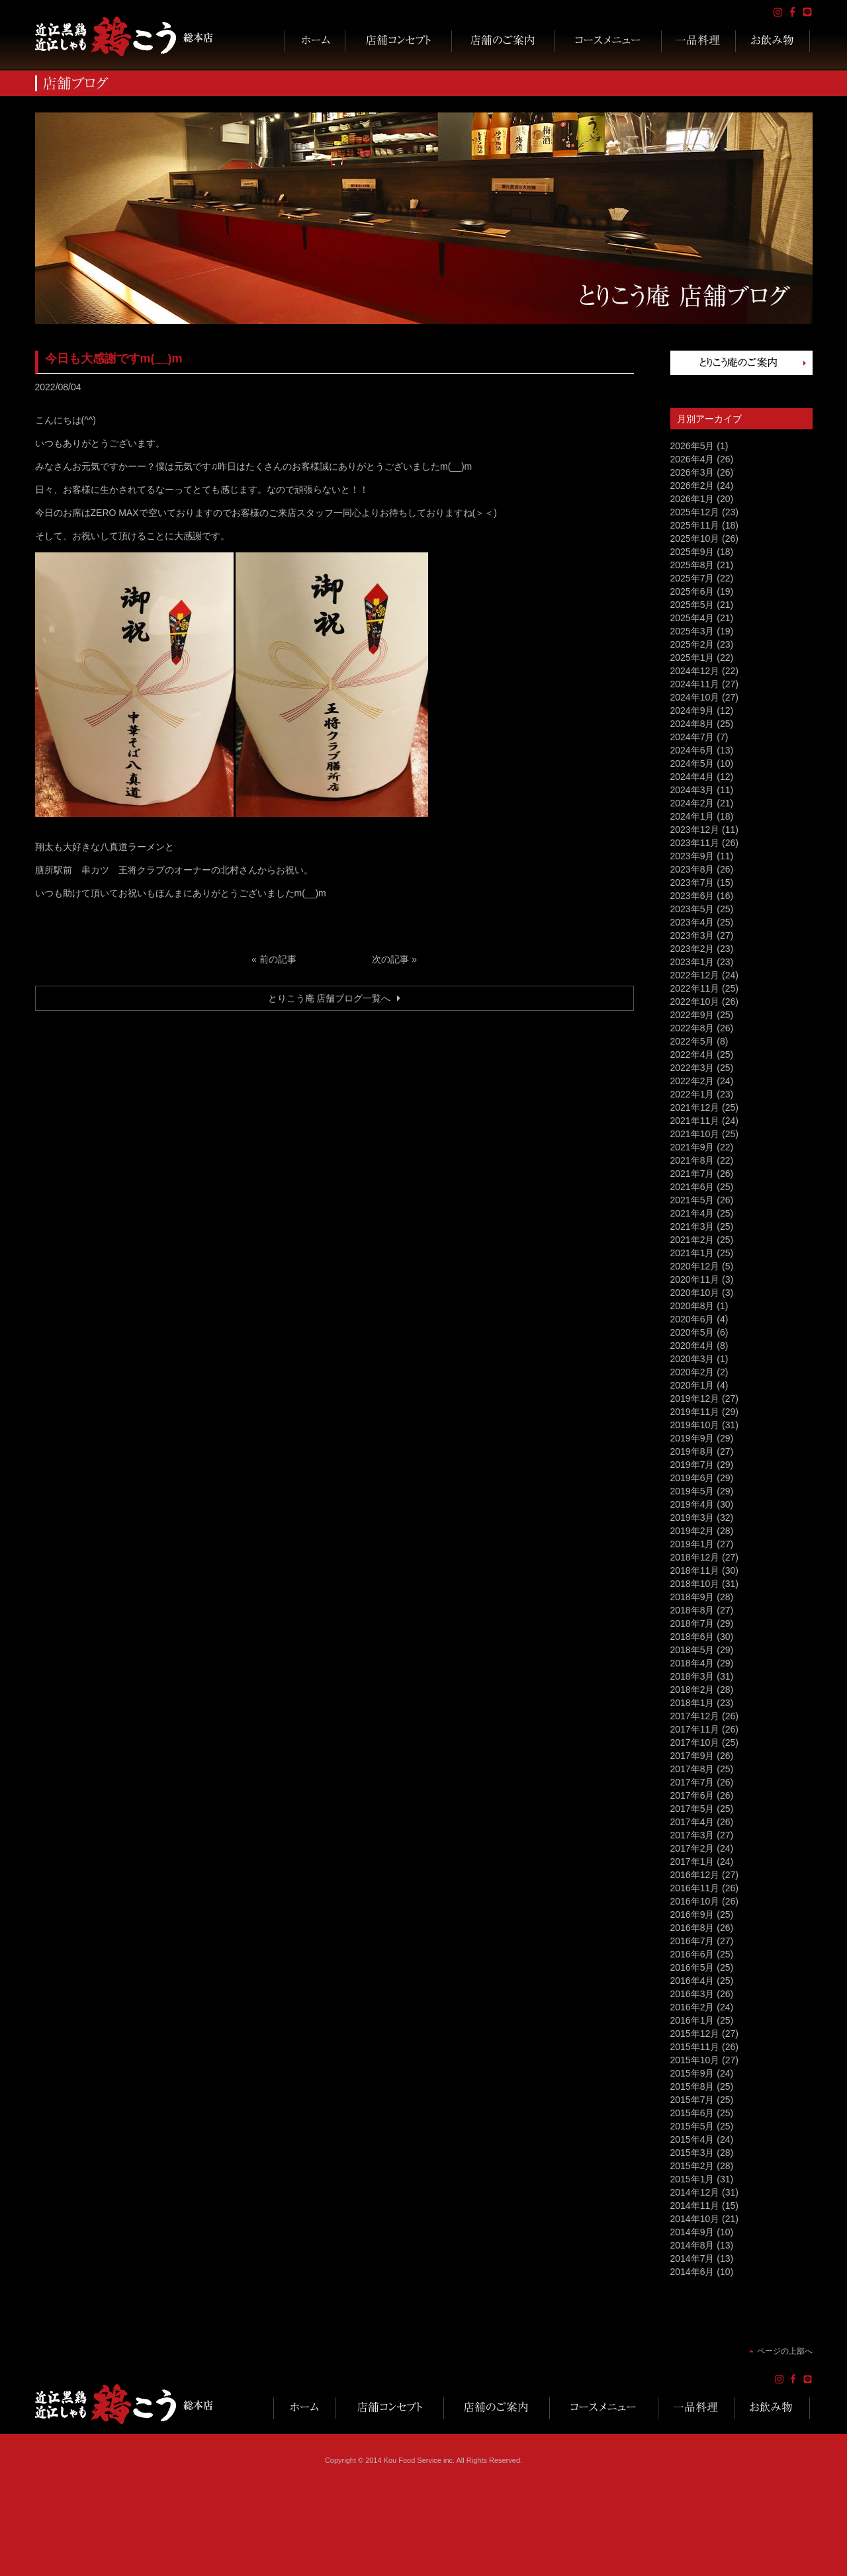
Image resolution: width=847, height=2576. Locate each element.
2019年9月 (692, 1438)
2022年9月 (692, 1014)
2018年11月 (695, 1570)
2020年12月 (695, 1266)
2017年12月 (695, 1716)
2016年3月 (692, 1994)
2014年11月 (695, 2205)
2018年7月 (692, 1623)
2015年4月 (692, 2139)
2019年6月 (692, 1478)
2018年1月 (692, 1702)
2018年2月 (692, 1689)
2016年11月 (695, 1888)
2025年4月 (692, 618)
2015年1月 (692, 2179)
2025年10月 (695, 538)
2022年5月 (692, 1041)
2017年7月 (692, 1782)
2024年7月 (692, 737)
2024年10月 (695, 697)
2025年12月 (695, 512)
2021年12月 (695, 1107)
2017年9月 (692, 1755)
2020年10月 (695, 1292)
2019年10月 (695, 1425)
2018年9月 (692, 1597)
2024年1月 (692, 816)
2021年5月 (692, 1200)
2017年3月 (692, 1835)
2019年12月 (695, 1398)
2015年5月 (692, 2126)
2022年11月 (695, 988)
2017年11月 (695, 1729)
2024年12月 (695, 670)
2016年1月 (692, 2020)
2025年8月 (692, 565)
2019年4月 (692, 1504)
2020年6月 (692, 1319)
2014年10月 (695, 2218)
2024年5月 (692, 763)
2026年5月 (692, 446)
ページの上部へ (785, 2351)
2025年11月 (695, 525)
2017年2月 (692, 1848)
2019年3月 (692, 1517)
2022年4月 (692, 1054)
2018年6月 (692, 1636)
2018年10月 (695, 1583)
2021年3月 (692, 1226)
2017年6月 (692, 1795)
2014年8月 (692, 2245)
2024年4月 (692, 776)
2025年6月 (692, 591)
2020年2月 (692, 1372)
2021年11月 (695, 1120)
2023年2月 (692, 948)
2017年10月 (695, 1742)
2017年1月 (692, 1861)
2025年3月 (692, 631)
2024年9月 (692, 710)
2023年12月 (695, 829)
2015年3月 (692, 2152)
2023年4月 (692, 922)
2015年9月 (692, 2073)
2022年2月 (692, 1081)
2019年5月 (692, 1491)
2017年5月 (692, 1808)
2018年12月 (695, 1557)
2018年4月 (692, 1663)
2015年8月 (692, 2086)
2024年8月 (692, 723)
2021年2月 (692, 1239)
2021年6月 (692, 1186)
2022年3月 (692, 1067)
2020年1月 (692, 1385)
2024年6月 (692, 750)
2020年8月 (692, 1306)
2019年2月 (692, 1530)
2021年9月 (692, 1147)
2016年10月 (695, 1901)
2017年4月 (692, 1822)
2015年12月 (695, 2033)
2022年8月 (692, 1028)
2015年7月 (692, 2099)
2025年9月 (692, 551)
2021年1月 (692, 1253)
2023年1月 (692, 962)
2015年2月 (692, 2166)
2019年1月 (692, 1544)
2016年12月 (695, 1874)
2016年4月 (692, 1980)
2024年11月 (695, 684)
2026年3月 (692, 472)
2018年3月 (692, 1676)
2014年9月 (692, 2232)
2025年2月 (692, 644)
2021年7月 (692, 1173)
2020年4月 (692, 1345)
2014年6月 (692, 2271)
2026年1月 (692, 499)
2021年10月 (695, 1134)
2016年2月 (692, 2007)
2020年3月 (692, 1358)
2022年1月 (692, 1094)
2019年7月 (692, 1464)
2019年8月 (692, 1451)
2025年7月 (692, 578)
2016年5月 (692, 1967)
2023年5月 (692, 909)
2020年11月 (695, 1279)
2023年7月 (692, 882)
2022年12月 (695, 975)
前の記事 (277, 959)
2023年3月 (692, 935)
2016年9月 (692, 1914)
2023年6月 (692, 895)
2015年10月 (695, 2060)
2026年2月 (692, 485)
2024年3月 (692, 790)
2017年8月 (692, 1769)
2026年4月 (692, 459)
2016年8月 (692, 1927)
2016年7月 (692, 1941)
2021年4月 (692, 1213)
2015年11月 (695, 2046)
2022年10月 (695, 1001)
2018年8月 (692, 1610)
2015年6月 (692, 2113)
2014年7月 (692, 2258)
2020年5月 (692, 1332)
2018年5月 (692, 1650)
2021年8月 (692, 1160)
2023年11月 (695, 842)
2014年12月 (695, 2192)
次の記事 (390, 959)
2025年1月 (692, 657)
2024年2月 (692, 803)
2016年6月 (692, 1954)
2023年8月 (692, 869)
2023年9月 (692, 856)
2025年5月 (692, 604)
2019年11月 (695, 1411)
